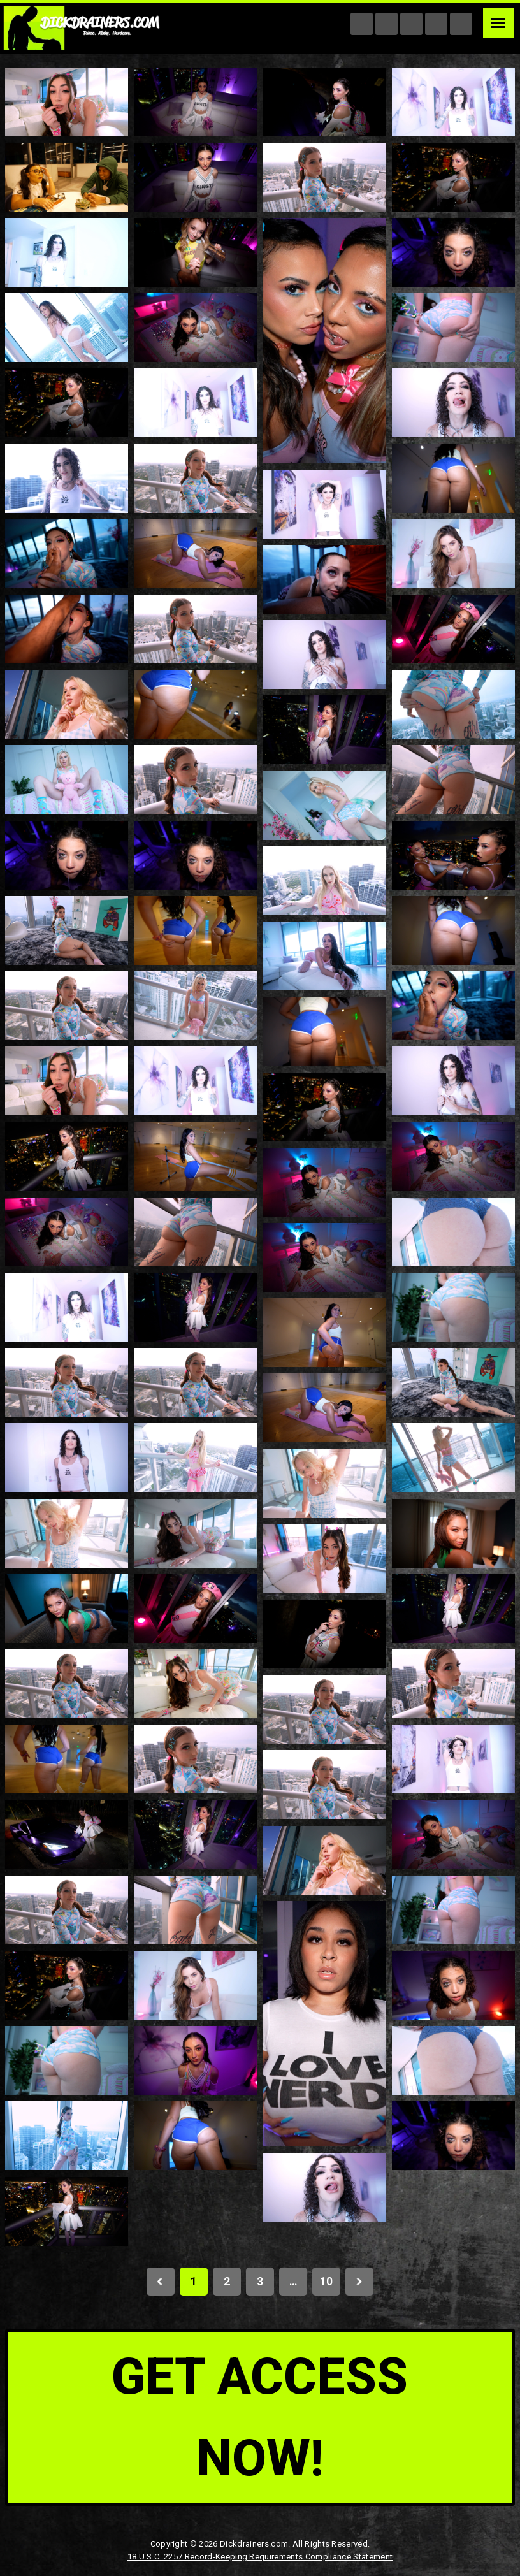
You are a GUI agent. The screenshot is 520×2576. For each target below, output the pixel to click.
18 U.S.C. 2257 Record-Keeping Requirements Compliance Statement (260, 2556)
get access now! (260, 2417)
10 (326, 2281)
